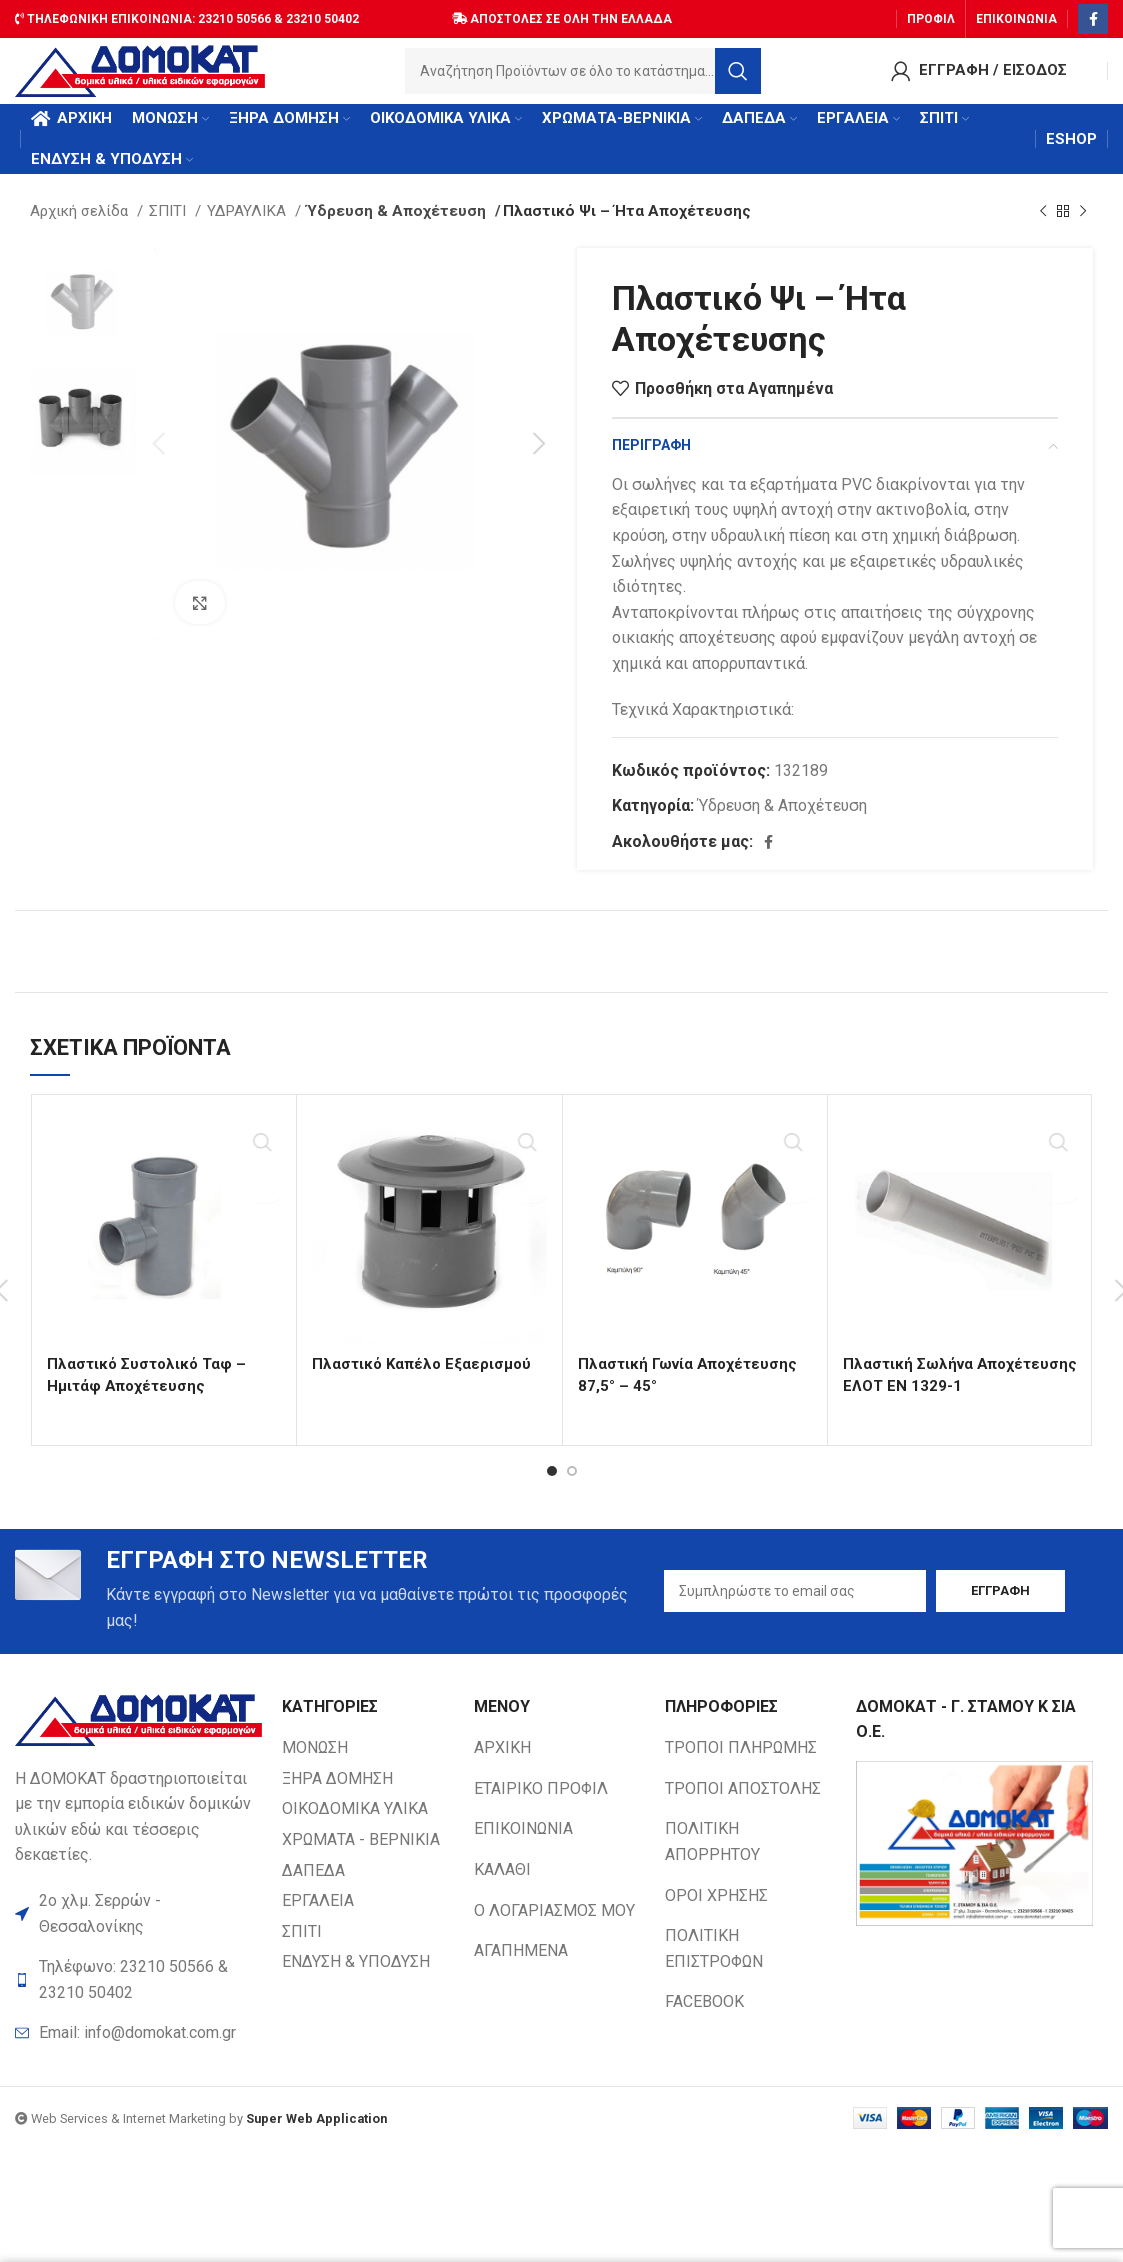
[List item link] (138, 2051)
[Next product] (1083, 227)
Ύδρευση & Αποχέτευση (390, 227)
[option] (83, 316)
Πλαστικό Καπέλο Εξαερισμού (425, 1379)
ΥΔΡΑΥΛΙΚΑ (248, 227)
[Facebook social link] (1093, 15)
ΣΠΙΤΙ (169, 227)
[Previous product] (1043, 227)
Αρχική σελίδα (81, 227)
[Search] (583, 75)
